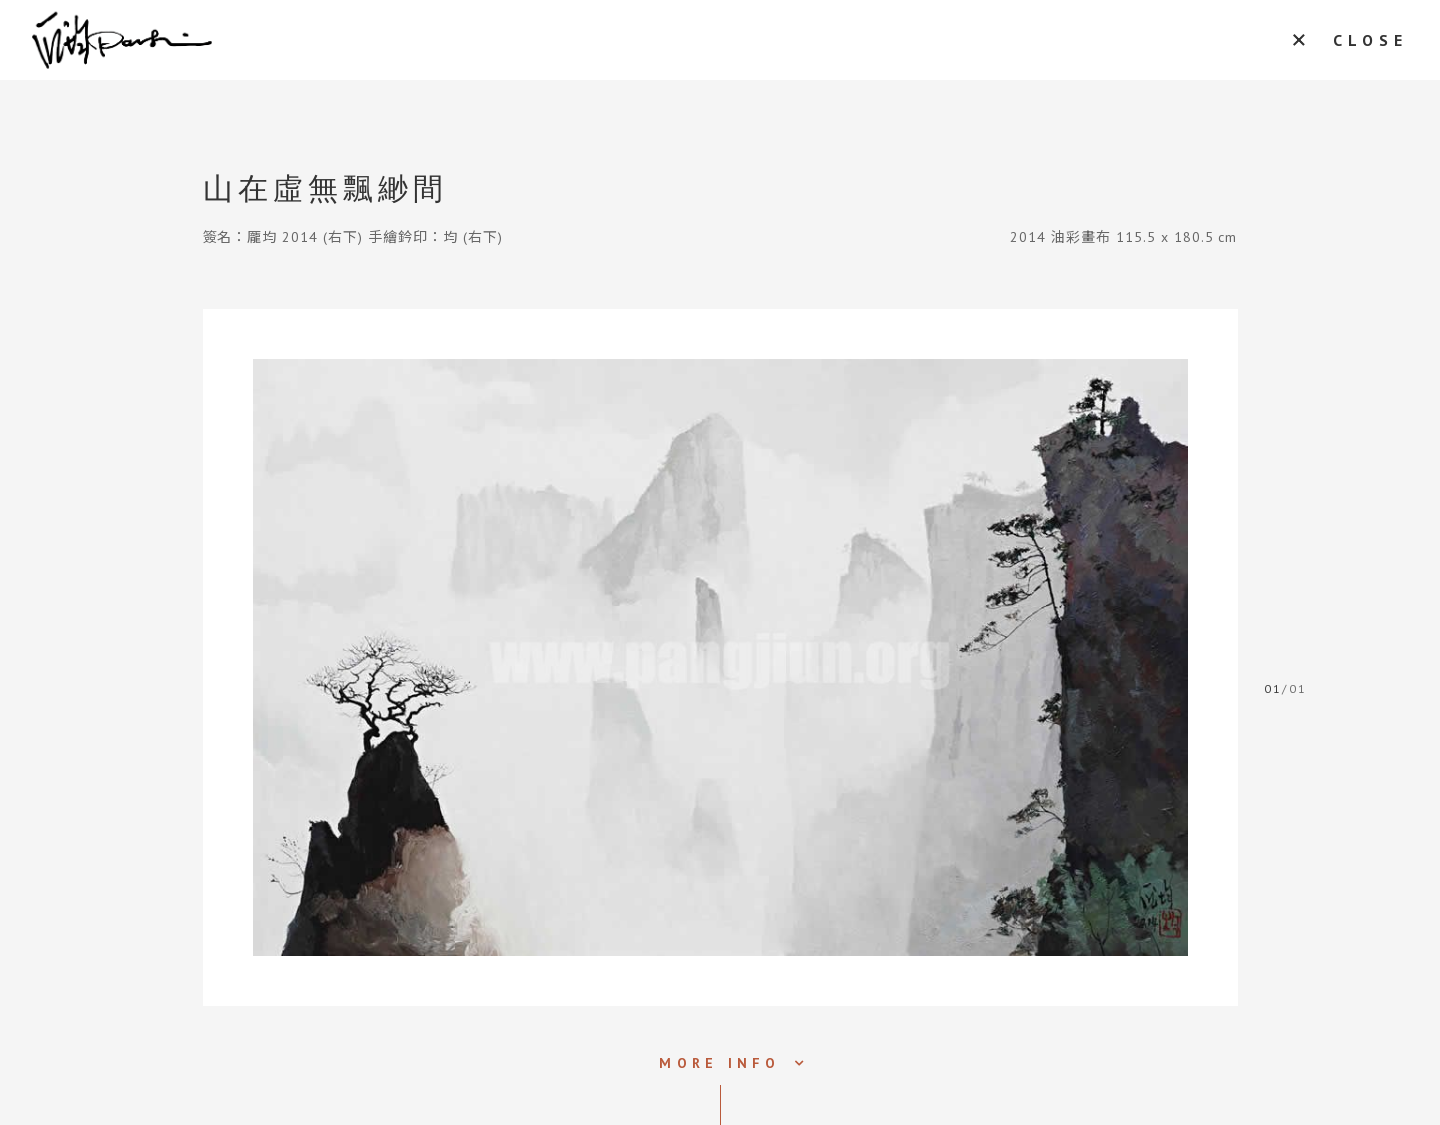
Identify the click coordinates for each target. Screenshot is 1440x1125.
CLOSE (1370, 40)
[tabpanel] (720, 657)
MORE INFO (719, 1063)
